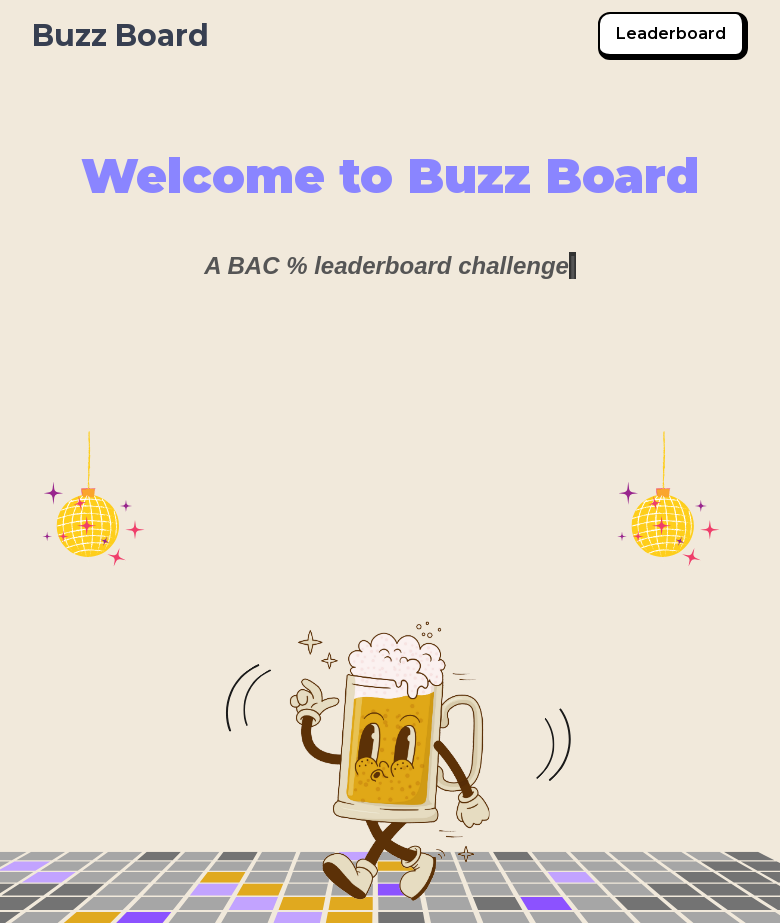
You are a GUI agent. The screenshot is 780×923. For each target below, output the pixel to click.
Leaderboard (671, 33)
